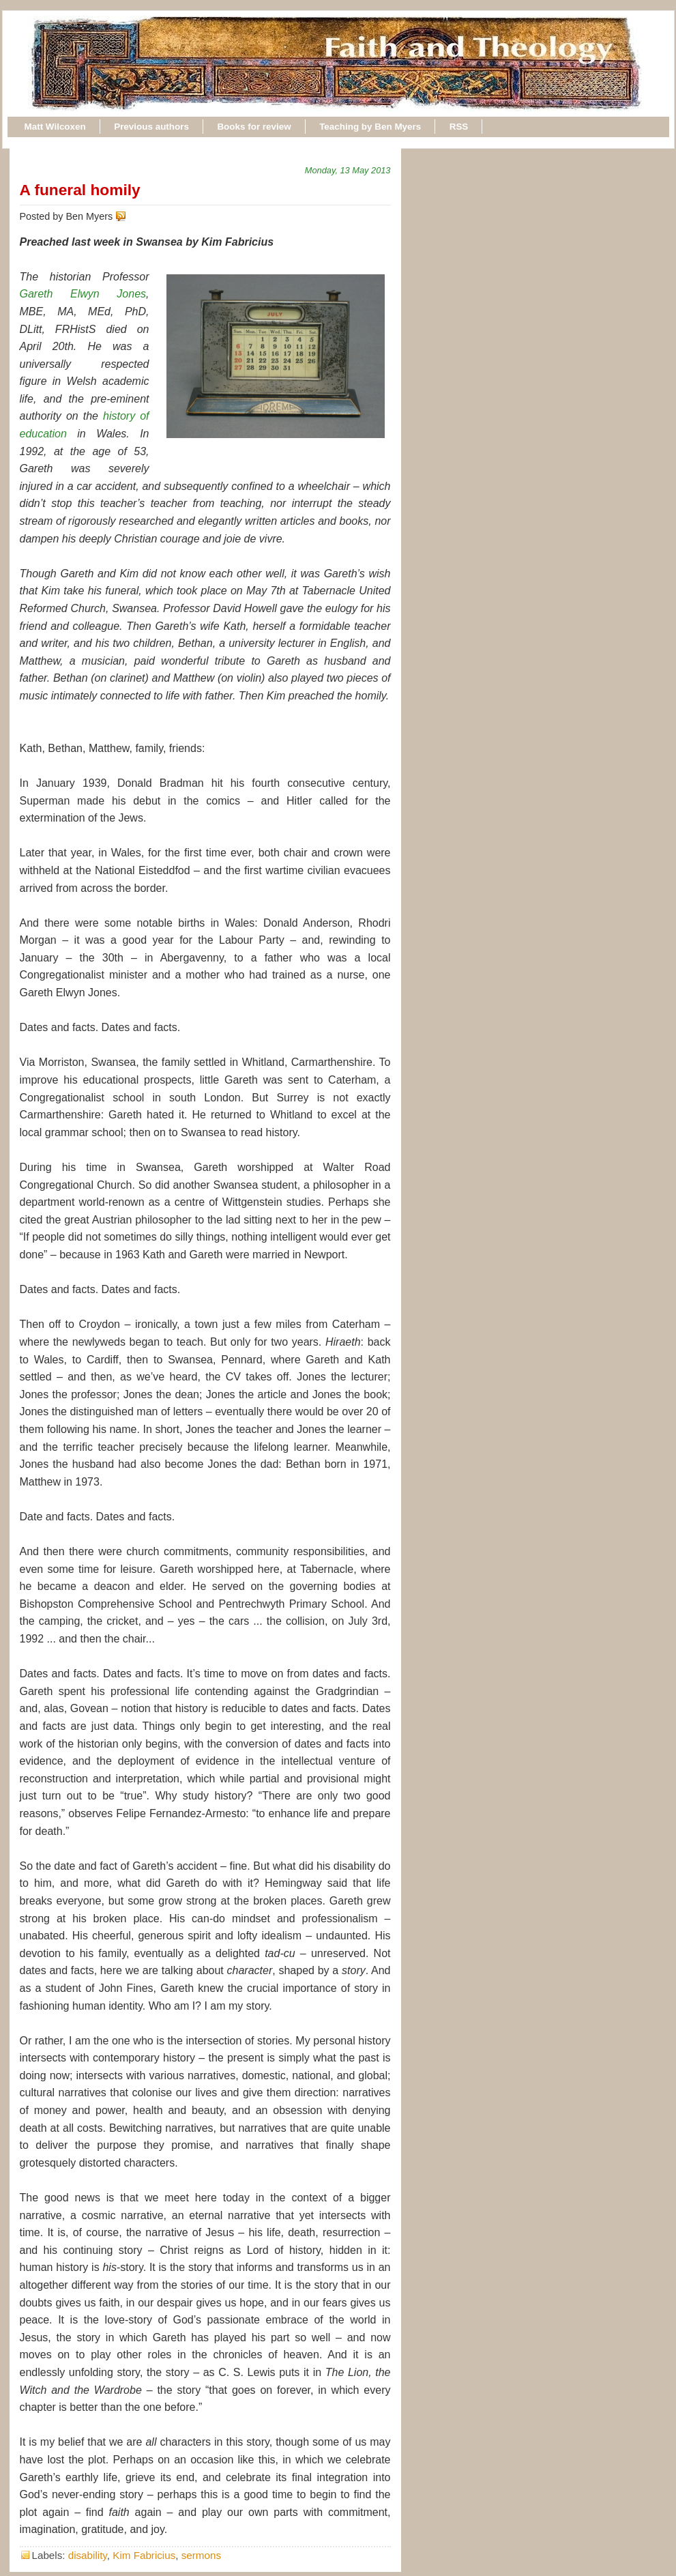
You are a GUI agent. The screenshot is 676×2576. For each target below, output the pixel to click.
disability (87, 2555)
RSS (459, 126)
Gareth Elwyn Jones (83, 294)
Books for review (254, 126)
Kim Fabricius (144, 2555)
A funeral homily (80, 190)
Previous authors (151, 126)
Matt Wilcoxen (55, 126)
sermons (201, 2555)
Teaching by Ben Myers (370, 126)
